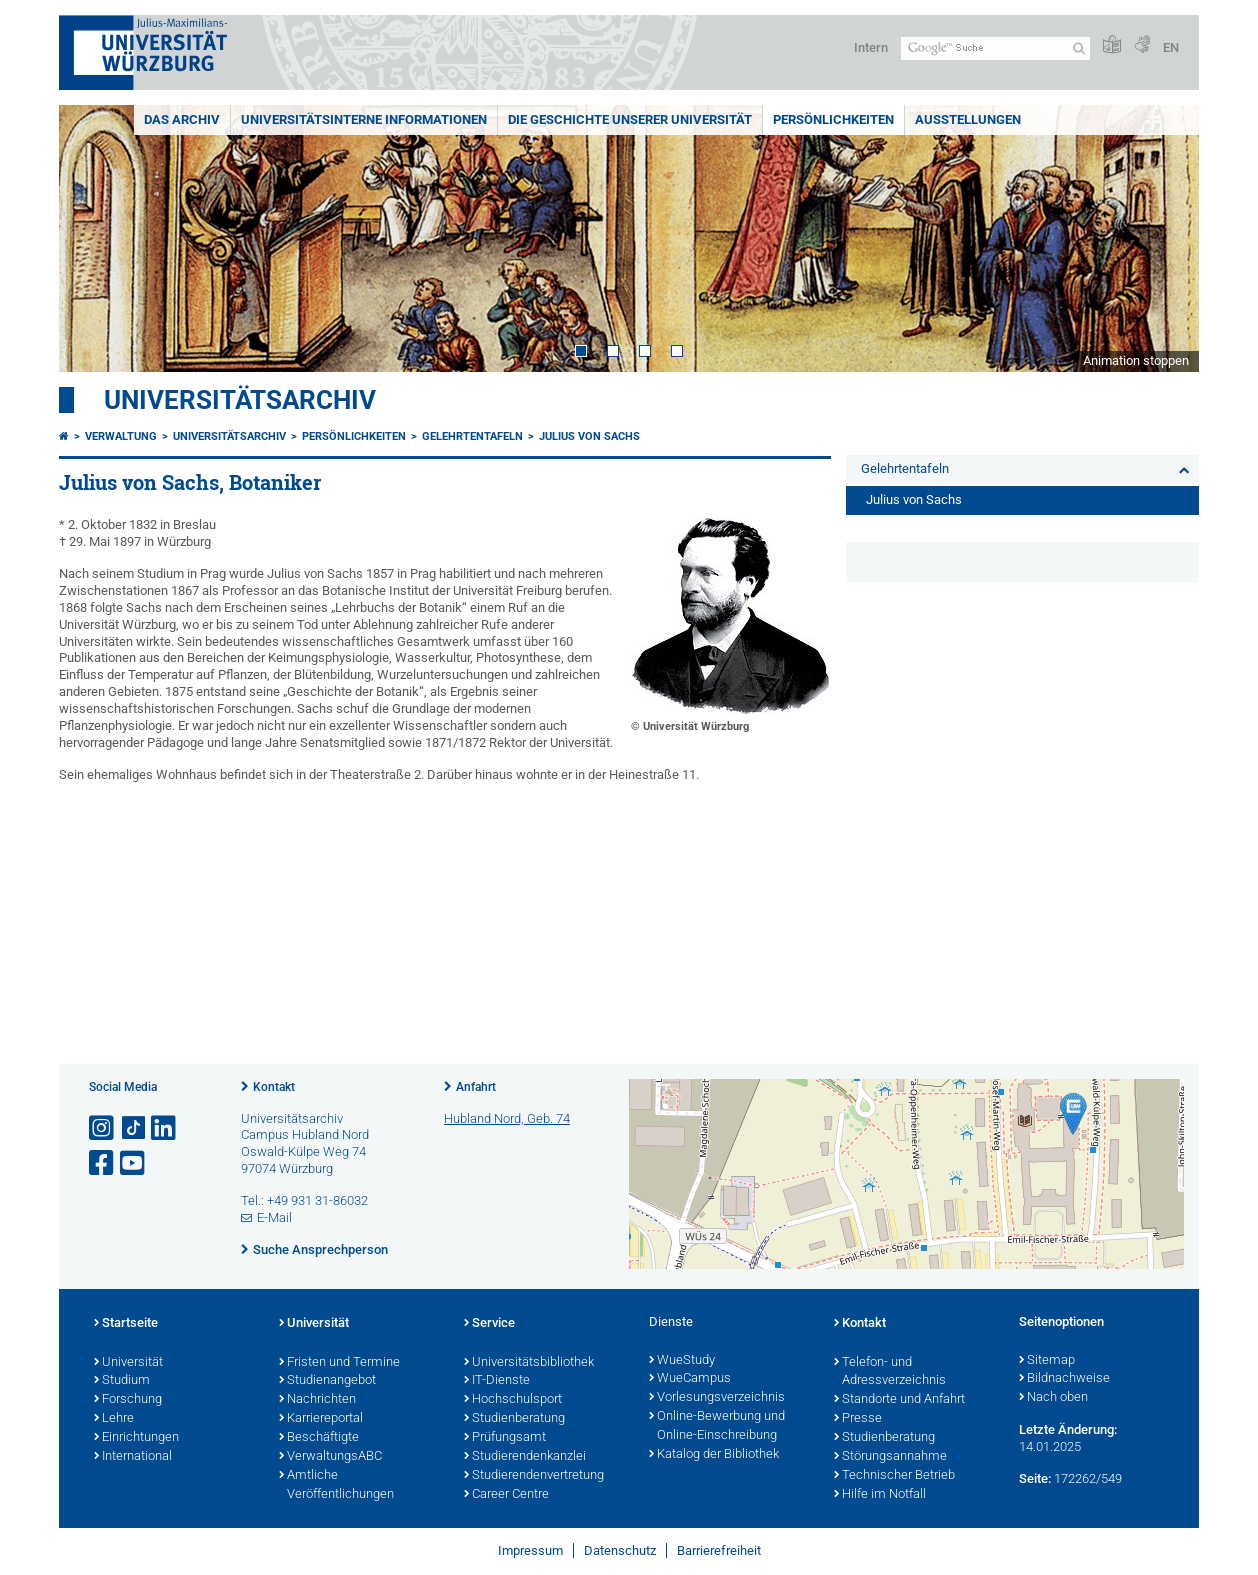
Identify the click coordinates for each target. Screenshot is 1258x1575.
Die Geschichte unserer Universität (630, 119)
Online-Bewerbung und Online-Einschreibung (717, 1426)
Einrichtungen (136, 1438)
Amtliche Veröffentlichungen (336, 1485)
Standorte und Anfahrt (899, 1400)
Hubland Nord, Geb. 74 (507, 1118)
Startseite (126, 1324)
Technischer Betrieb (894, 1476)
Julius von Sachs (589, 436)
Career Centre (506, 1495)
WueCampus (690, 1379)
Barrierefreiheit (719, 1550)
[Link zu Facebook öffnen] (103, 1163)
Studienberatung (514, 1419)
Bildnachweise (1064, 1379)
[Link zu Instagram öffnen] (103, 1128)
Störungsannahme (890, 1457)
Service (489, 1324)
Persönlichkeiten (833, 119)
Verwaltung (121, 436)
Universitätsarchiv (240, 400)
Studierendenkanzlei (525, 1457)
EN (1171, 47)
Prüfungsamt (505, 1438)
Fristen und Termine (339, 1363)
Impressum (530, 1550)
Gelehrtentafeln (472, 436)
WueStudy (682, 1361)
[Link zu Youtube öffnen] (134, 1163)
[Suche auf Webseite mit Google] (995, 48)
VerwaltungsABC (330, 1457)
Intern (871, 47)
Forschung (128, 1400)
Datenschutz (620, 1550)
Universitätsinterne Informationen (364, 119)
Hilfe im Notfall (880, 1495)
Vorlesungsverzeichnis (717, 1398)
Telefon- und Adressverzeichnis (890, 1372)
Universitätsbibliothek (529, 1363)
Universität (128, 1363)
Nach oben (1053, 1398)
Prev (94, 238)
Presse (858, 1419)
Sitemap (1047, 1361)
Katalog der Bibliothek (714, 1455)
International (133, 1457)
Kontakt (274, 1087)
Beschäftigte (319, 1438)
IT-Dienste (497, 1381)
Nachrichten (317, 1400)
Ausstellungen (968, 119)
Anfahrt (476, 1087)
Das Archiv (182, 119)
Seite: (1035, 1478)
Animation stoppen (1136, 360)
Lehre (114, 1419)
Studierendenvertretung (534, 1476)
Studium (122, 1381)
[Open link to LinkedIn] (165, 1128)
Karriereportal (321, 1419)
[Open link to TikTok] (134, 1128)
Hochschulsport (513, 1400)
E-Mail (274, 1217)
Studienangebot (327, 1381)
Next (1164, 238)
